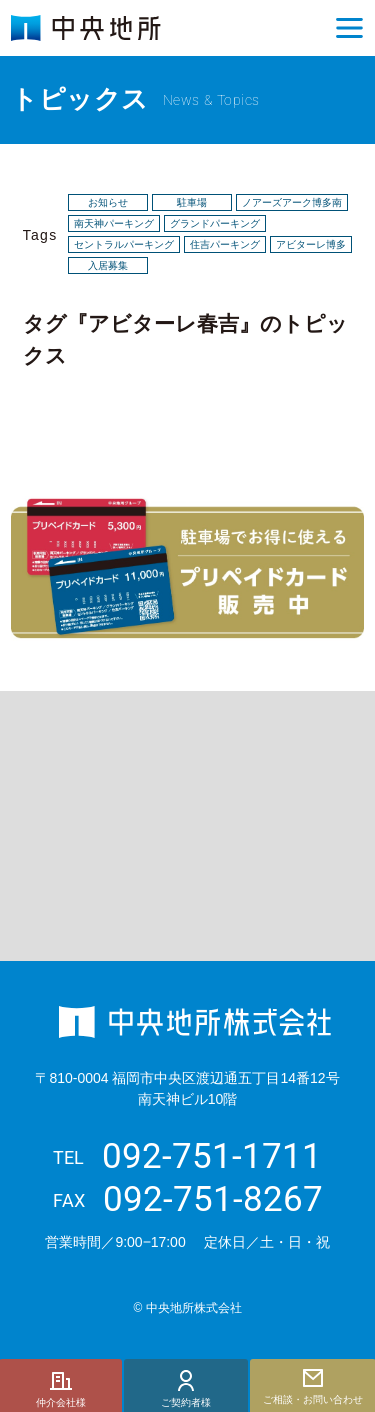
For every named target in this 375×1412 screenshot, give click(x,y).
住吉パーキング (225, 245)
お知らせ (108, 203)
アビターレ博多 (311, 245)
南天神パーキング (114, 224)
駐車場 (192, 203)
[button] (350, 28)
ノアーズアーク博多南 (292, 203)
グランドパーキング (215, 224)
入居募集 (108, 266)
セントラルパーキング (124, 245)
